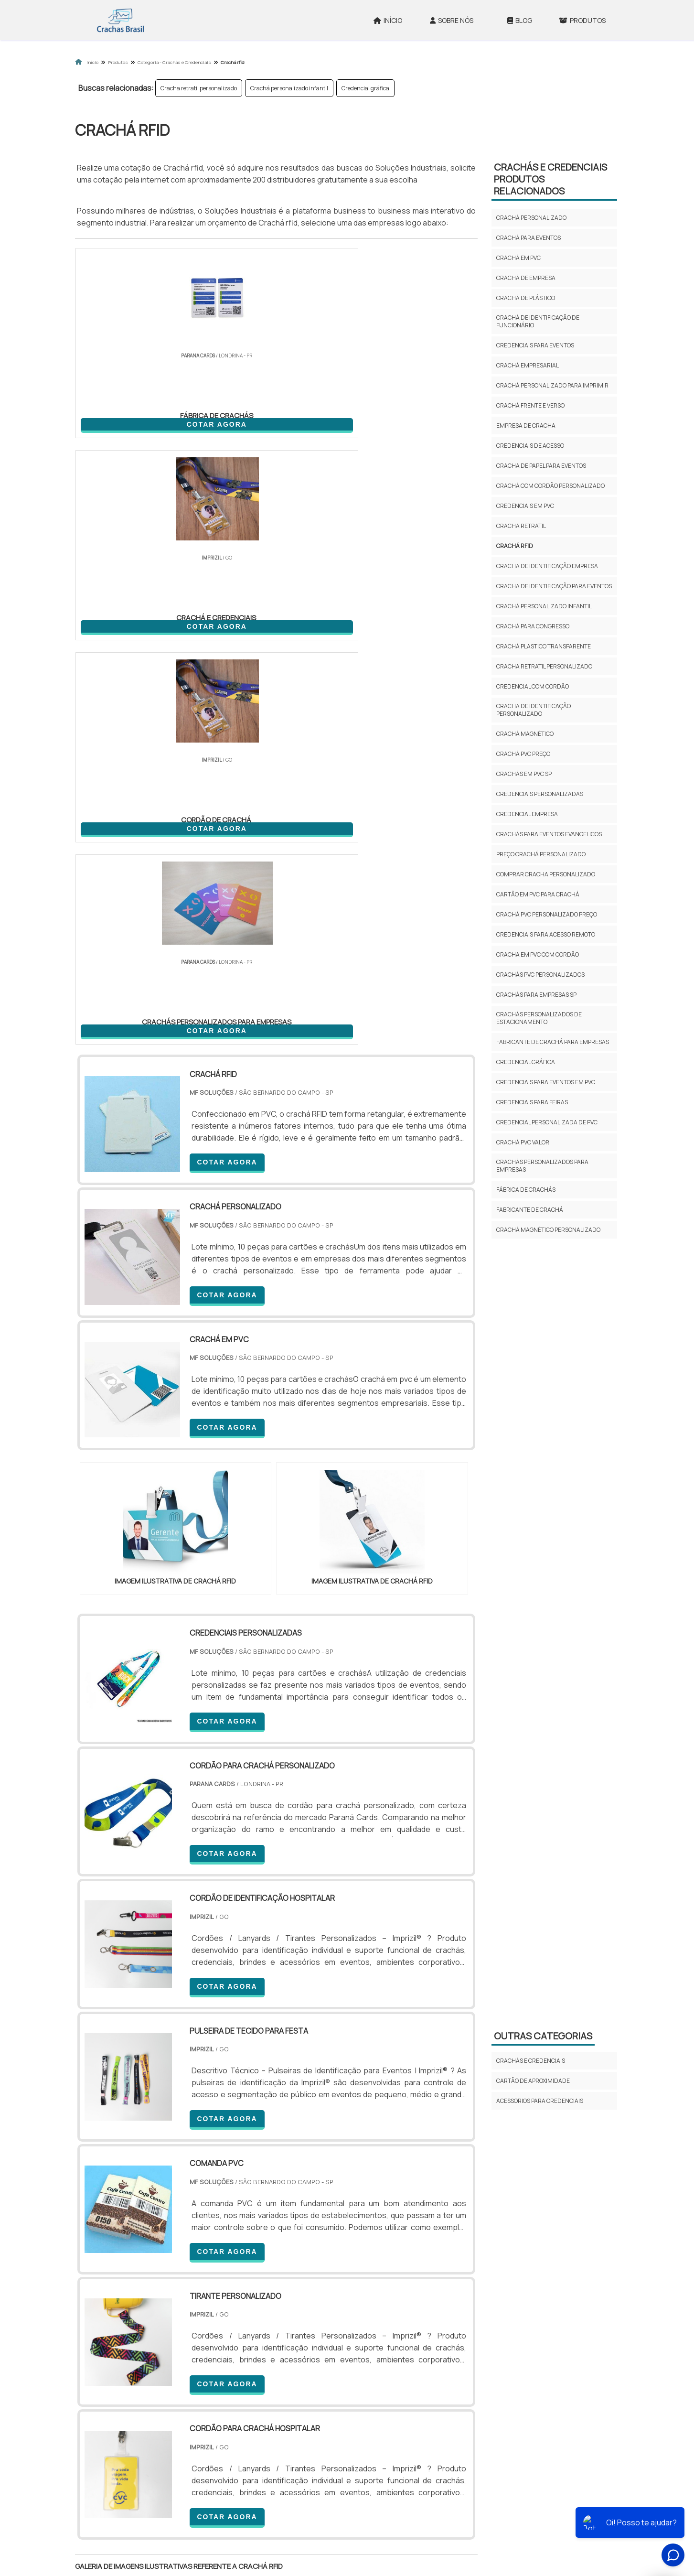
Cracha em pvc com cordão (537, 954)
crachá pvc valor (522, 1142)
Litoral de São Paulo (395, 2415)
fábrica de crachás (525, 1190)
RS (263, 2332)
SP (196, 2332)
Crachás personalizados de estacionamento (539, 1018)
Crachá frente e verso (530, 405)
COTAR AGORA (125, 422)
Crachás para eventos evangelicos (549, 834)
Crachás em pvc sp (524, 774)
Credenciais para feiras (532, 1102)
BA (307, 2332)
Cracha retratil (521, 526)
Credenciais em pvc (525, 506)
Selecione (97, 2332)
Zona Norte (153, 2415)
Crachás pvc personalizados (540, 974)
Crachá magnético (525, 734)
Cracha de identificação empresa (547, 566)
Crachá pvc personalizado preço (546, 914)
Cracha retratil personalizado (198, 88)
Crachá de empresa (525, 278)
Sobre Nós (451, 20)
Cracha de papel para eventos (541, 466)
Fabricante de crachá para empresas (552, 1042)
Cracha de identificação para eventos (554, 586)
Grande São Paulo (332, 2415)
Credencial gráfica (365, 88)
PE (285, 2332)
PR (218, 2332)
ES (174, 2332)
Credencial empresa (527, 814)
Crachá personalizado (531, 218)
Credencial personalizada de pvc (547, 1122)
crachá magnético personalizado (548, 1230)
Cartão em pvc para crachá (537, 894)
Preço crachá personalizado (541, 854)
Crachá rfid (514, 546)
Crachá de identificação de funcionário (537, 321)
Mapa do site (513, 2504)
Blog (519, 20)
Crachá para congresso (532, 626)
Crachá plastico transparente (543, 646)
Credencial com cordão (532, 686)
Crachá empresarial (527, 365)
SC (241, 2332)
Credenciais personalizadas (539, 794)
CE (330, 2332)
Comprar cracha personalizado (545, 874)
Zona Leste (280, 2415)
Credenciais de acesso (530, 446)
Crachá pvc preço (523, 754)
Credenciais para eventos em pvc (545, 1082)
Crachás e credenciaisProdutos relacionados (550, 179)
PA (411, 2332)
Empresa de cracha (525, 425)
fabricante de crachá (529, 1210)
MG (151, 2332)
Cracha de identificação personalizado (533, 710)
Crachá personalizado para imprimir (552, 385)
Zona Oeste (197, 2415)
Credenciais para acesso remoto (545, 934)
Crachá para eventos (528, 238)
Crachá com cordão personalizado (550, 486)
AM (388, 2332)
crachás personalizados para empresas (542, 1166)
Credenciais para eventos (535, 345)
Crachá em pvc (518, 258)
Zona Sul (239, 2415)
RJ (128, 2332)
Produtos (582, 20)
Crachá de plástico (525, 298)
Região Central (104, 2415)
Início (388, 20)
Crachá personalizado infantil (289, 88)
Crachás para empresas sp (536, 995)
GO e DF (359, 2332)
